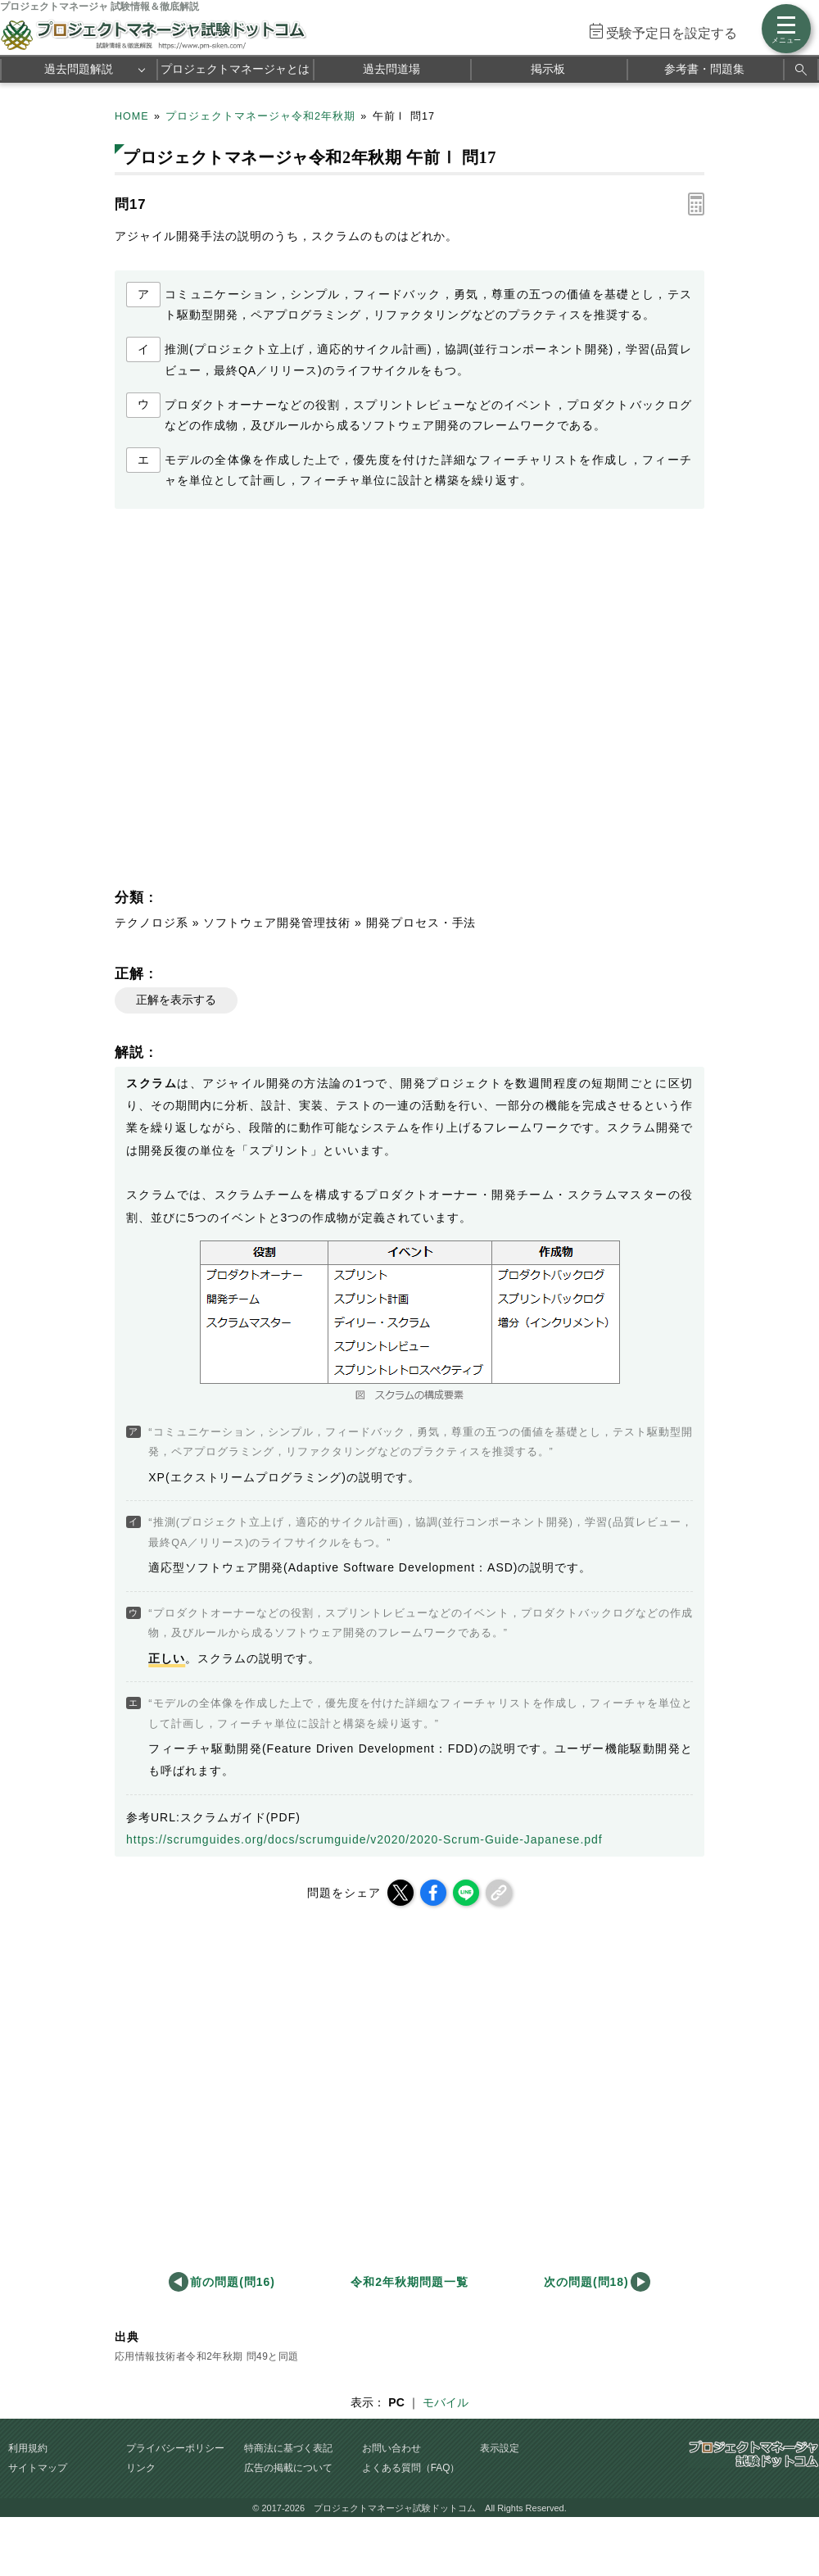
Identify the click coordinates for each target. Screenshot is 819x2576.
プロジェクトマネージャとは (235, 68)
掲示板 (548, 68)
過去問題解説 (78, 68)
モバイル (445, 2402)
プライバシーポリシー (175, 2448)
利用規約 (28, 2448)
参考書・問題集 (704, 68)
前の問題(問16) (232, 2281)
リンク (141, 2468)
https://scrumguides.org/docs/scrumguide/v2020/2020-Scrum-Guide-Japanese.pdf (364, 1839)
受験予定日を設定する (671, 33)
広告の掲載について (288, 2468)
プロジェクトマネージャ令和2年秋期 (260, 116)
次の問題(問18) (586, 2281)
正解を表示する (176, 999)
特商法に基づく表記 (288, 2448)
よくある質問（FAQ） (411, 2468)
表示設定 (499, 2448)
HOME (132, 116)
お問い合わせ (391, 2448)
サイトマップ (37, 2468)
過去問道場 (391, 68)
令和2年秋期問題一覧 (409, 2281)
